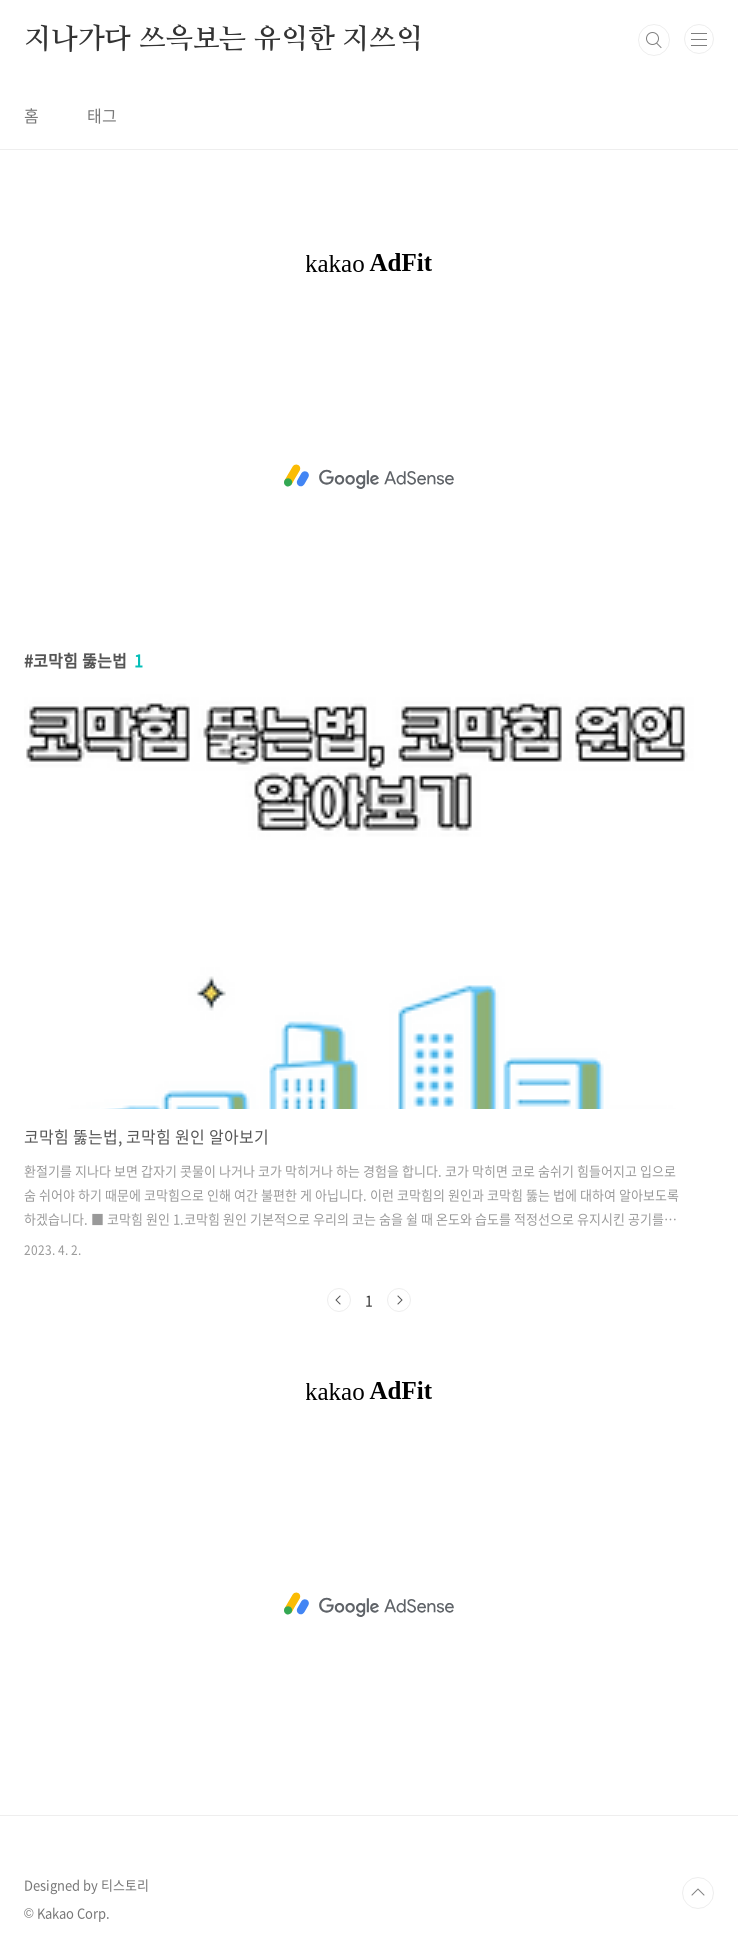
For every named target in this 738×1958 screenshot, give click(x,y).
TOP (698, 1893)
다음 (399, 1300)
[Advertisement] (369, 477)
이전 (339, 1300)
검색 (654, 40)
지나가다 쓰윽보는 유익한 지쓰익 (223, 40)
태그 (102, 115)
